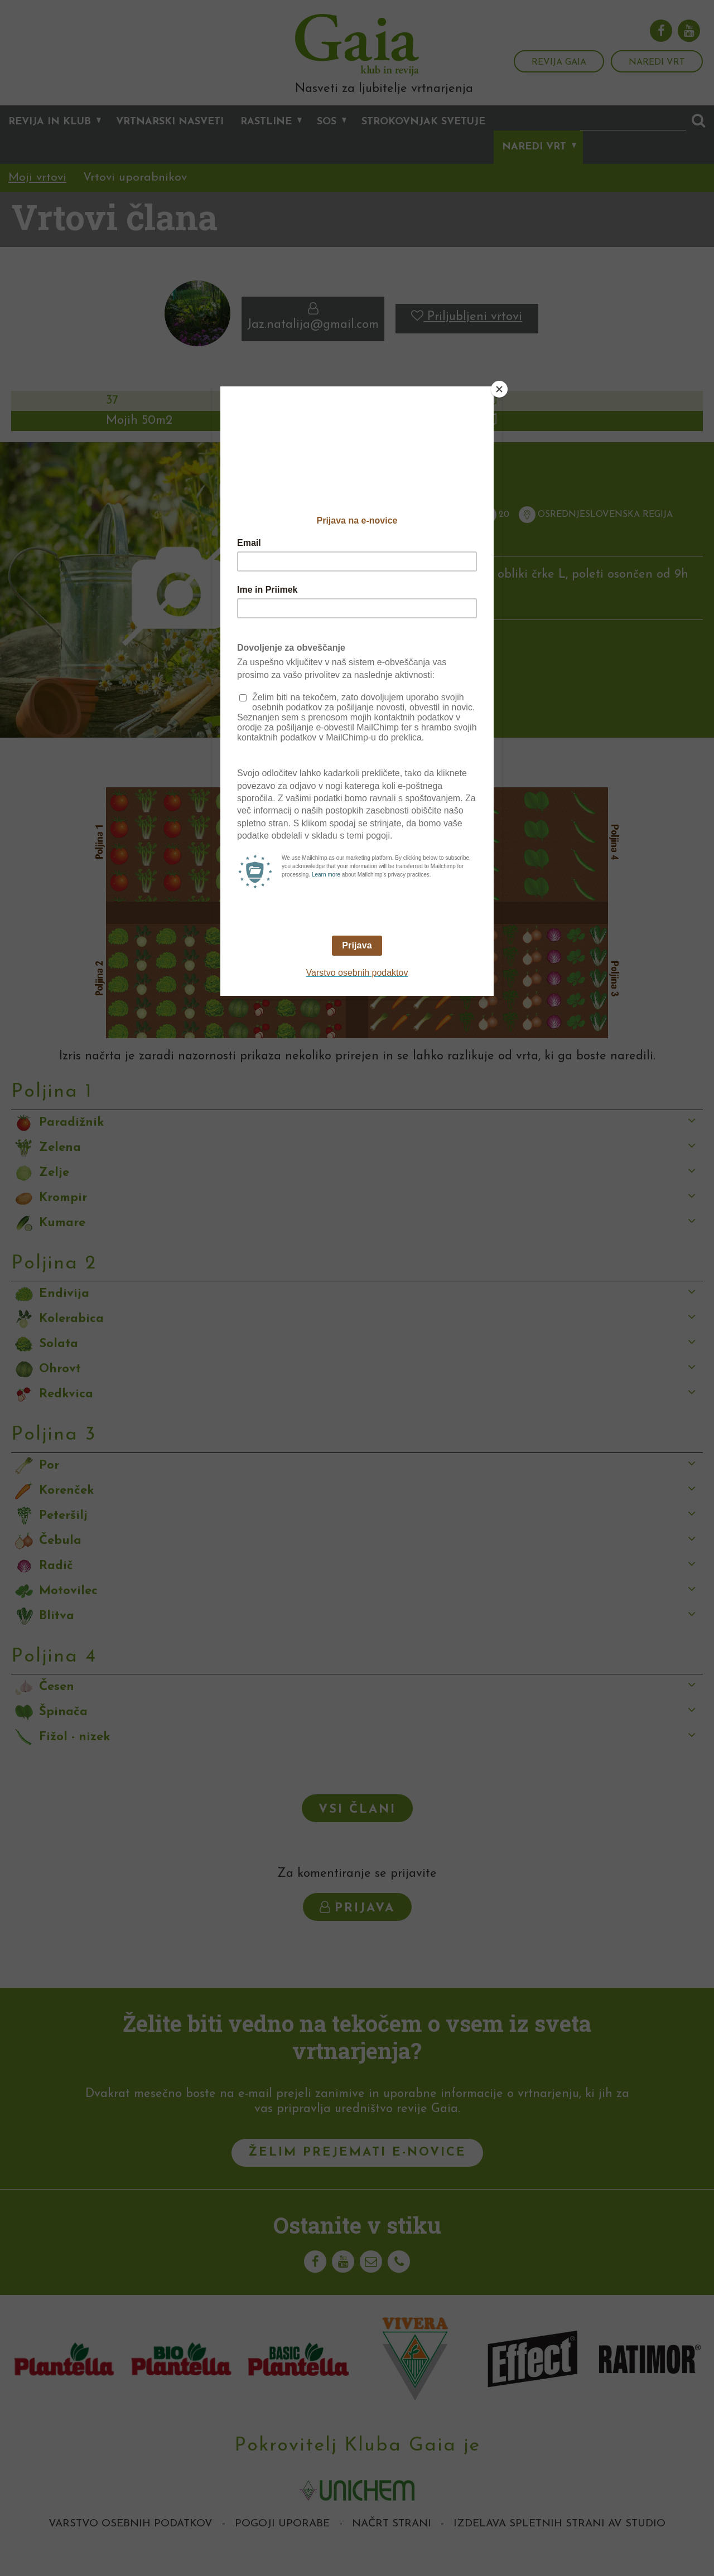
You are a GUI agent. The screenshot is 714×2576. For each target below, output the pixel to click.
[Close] (499, 389)
